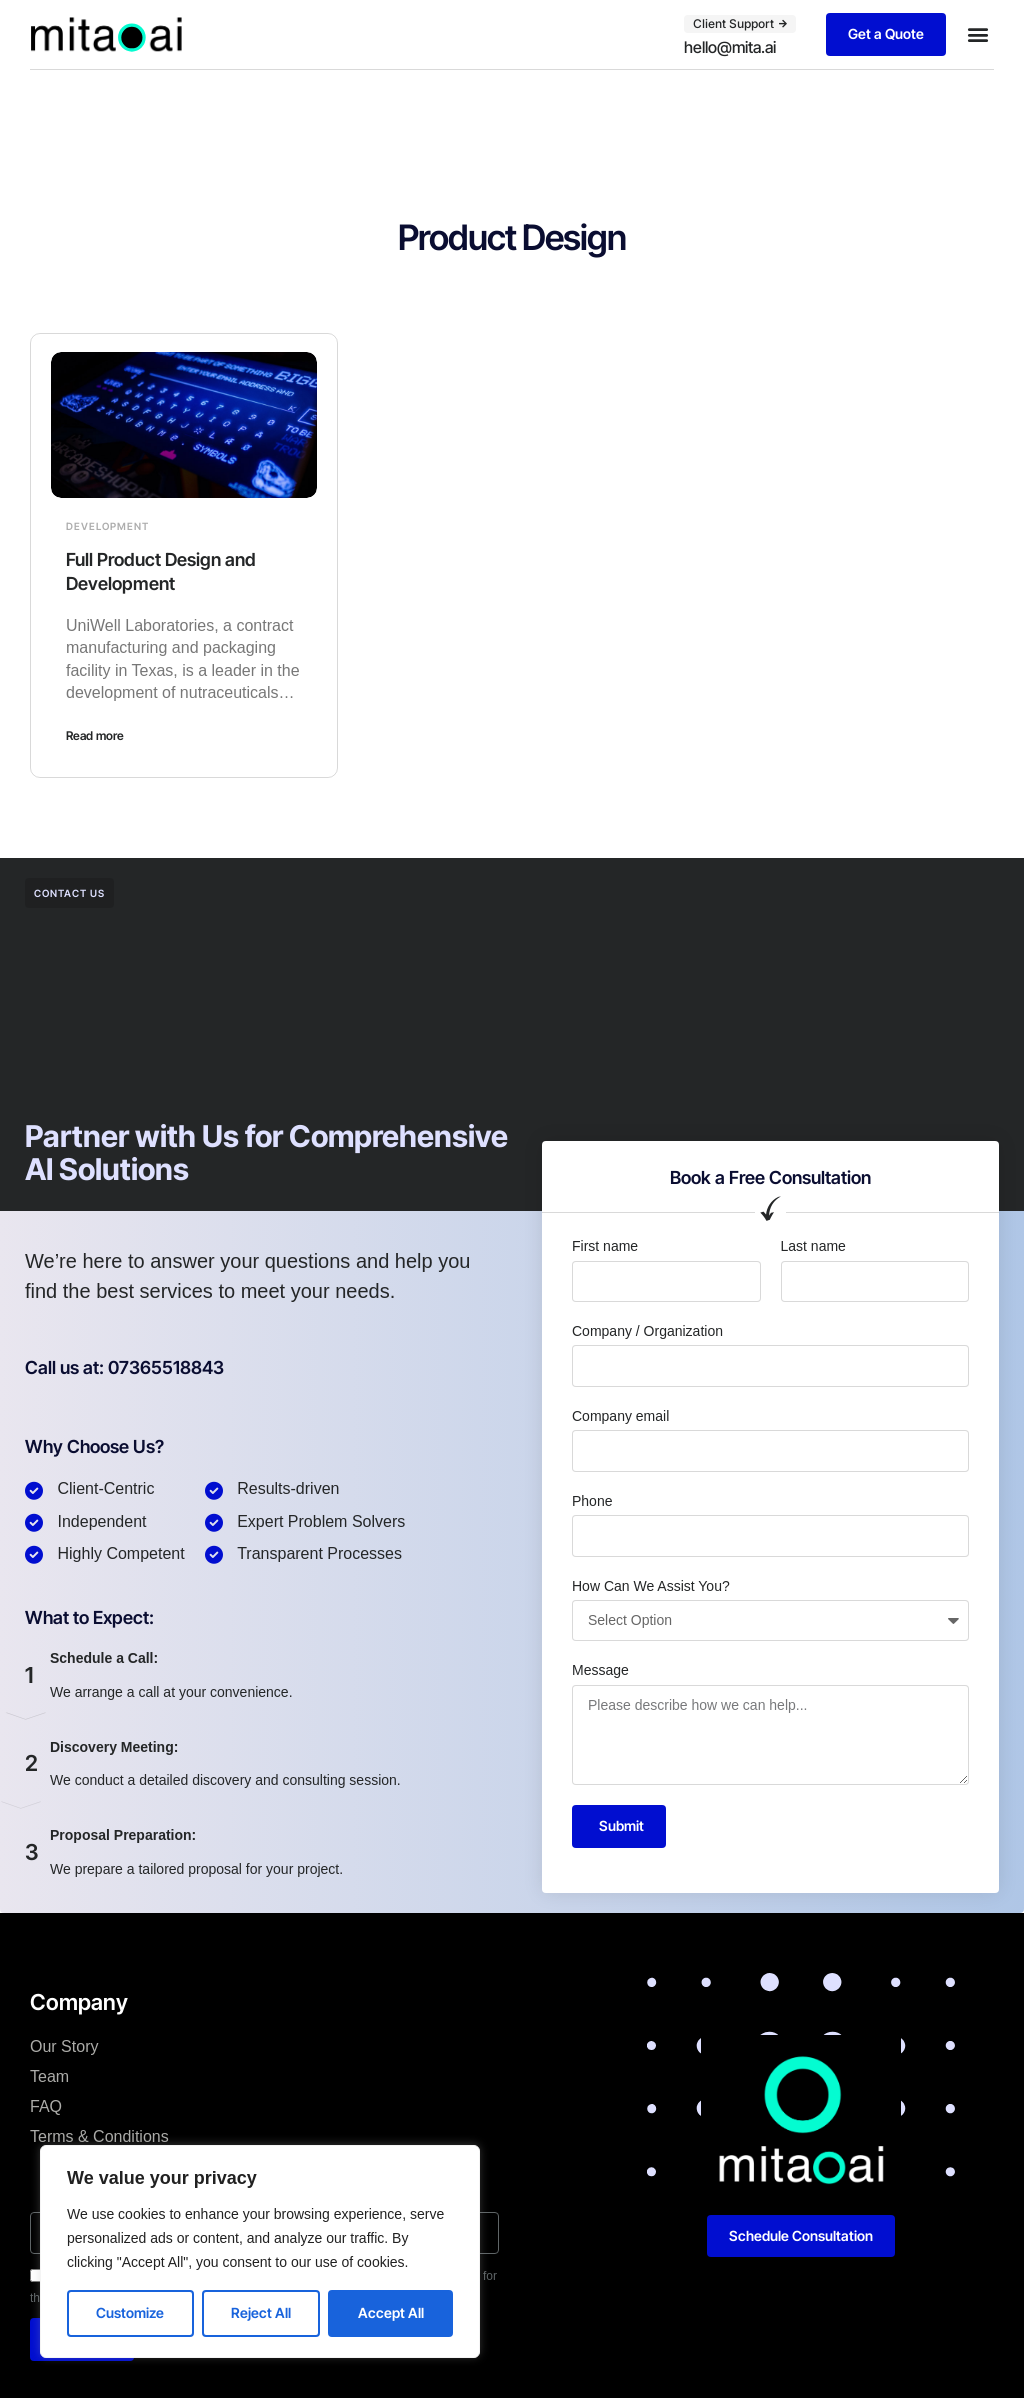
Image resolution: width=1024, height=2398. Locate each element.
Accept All (391, 2312)
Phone (592, 1501)
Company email (620, 1416)
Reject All (261, 2312)
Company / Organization (647, 1331)
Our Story (64, 2046)
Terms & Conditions (99, 2136)
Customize (130, 2312)
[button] (977, 34)
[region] (260, 2251)
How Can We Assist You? (651, 1586)
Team (49, 2076)
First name (605, 1246)
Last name (813, 1246)
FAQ (46, 2106)
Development (107, 526)
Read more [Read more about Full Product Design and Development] (95, 735)
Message (600, 1670)
